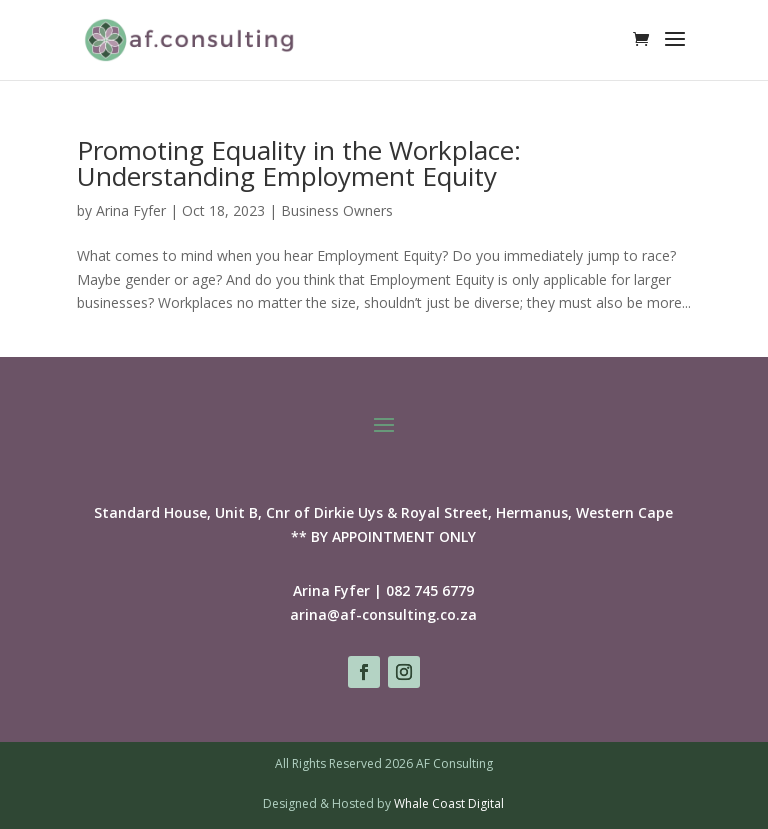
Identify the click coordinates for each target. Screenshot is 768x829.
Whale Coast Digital (449, 803)
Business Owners (337, 210)
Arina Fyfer (131, 210)
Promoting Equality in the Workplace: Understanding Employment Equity (299, 163)
